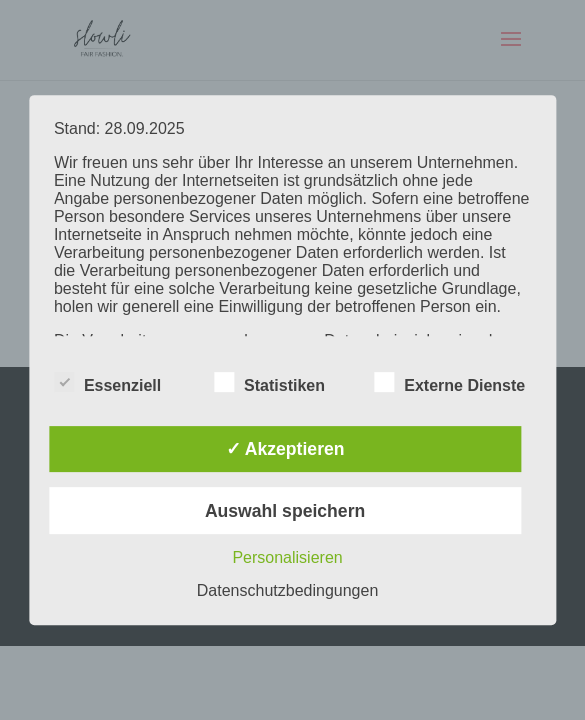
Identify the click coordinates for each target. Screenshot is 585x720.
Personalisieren (287, 557)
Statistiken (269, 383)
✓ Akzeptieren (285, 449)
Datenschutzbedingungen (287, 590)
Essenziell (107, 383)
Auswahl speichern (285, 511)
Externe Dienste (449, 383)
